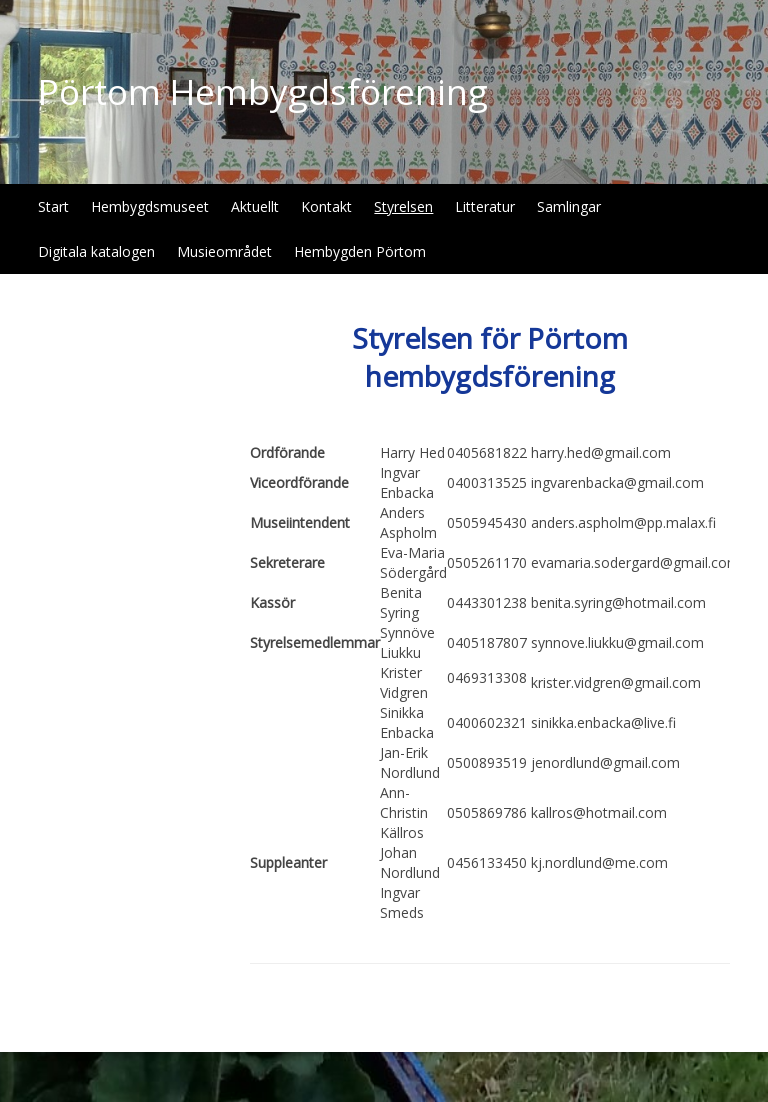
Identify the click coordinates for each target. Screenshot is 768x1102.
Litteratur (485, 206)
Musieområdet (224, 251)
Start (53, 206)
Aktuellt (255, 206)
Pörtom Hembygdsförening (263, 91)
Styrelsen (403, 206)
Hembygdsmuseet (150, 206)
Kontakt (326, 206)
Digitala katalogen (96, 251)
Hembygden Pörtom (360, 251)
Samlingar (569, 206)
